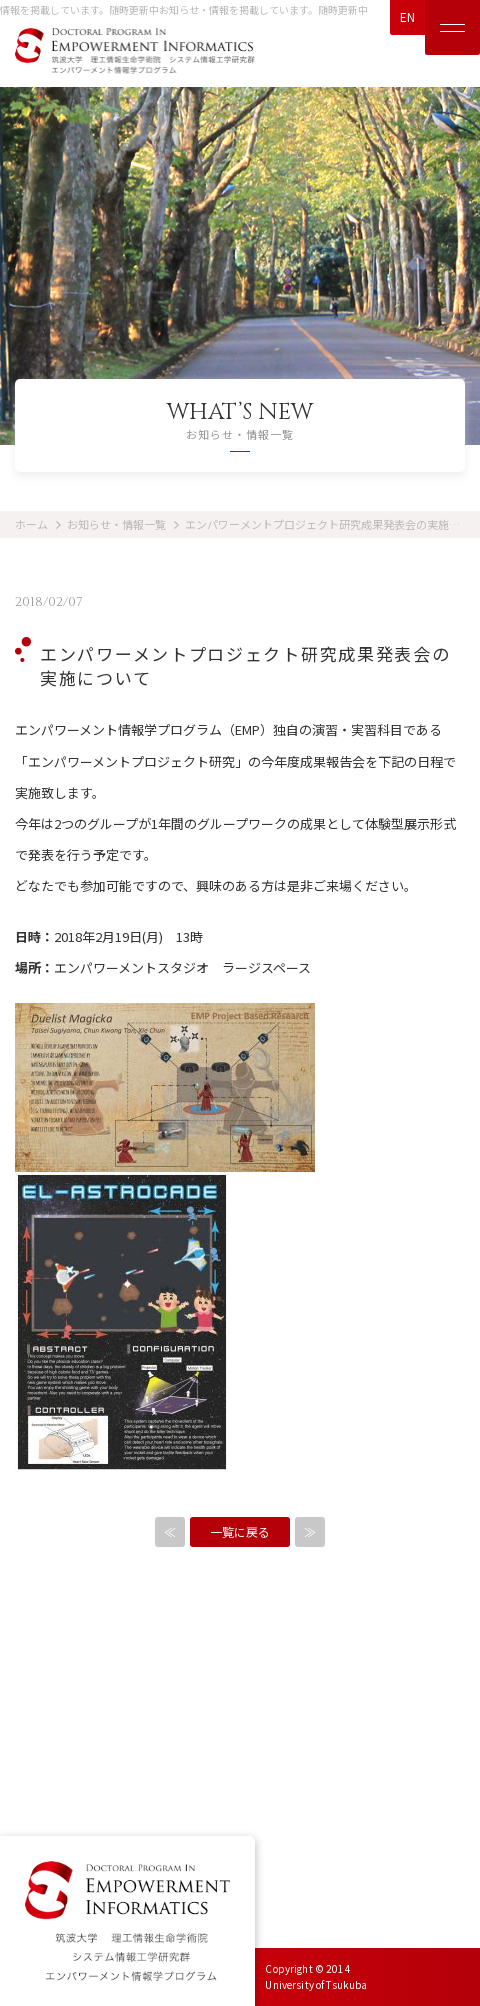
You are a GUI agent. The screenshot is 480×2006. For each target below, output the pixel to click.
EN (407, 16)
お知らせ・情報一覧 (116, 524)
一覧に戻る (240, 1531)
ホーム (31, 524)
